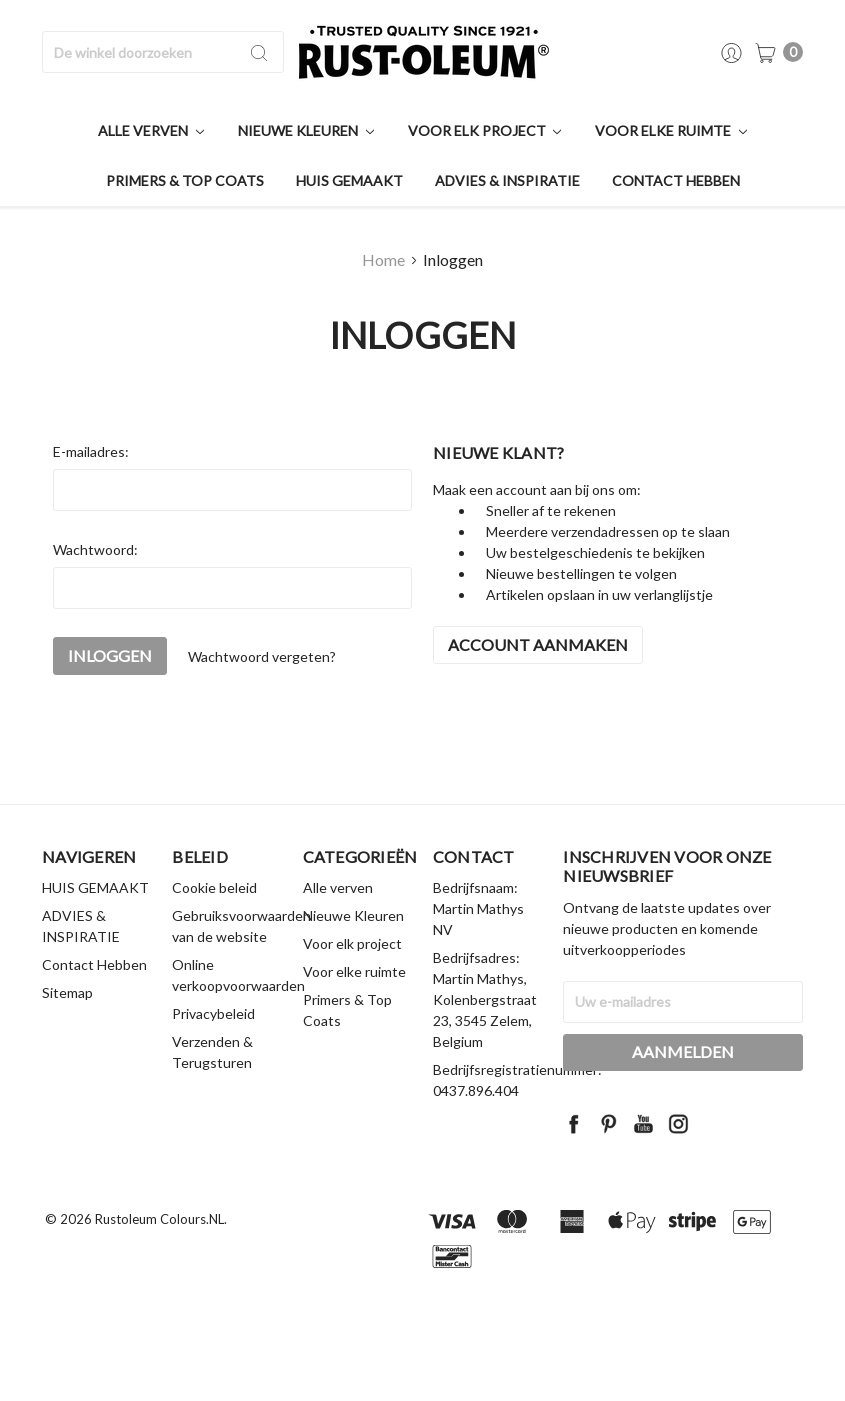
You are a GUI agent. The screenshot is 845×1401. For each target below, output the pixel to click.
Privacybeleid (213, 1013)
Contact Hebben (676, 180)
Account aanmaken (538, 644)
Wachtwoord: (95, 549)
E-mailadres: (91, 451)
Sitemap (67, 992)
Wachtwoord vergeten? (262, 656)
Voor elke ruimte (671, 130)
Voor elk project (485, 130)
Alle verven (151, 130)
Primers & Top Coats (185, 180)
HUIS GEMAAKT (349, 180)
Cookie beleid (214, 887)
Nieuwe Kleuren (306, 130)
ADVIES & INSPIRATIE (507, 180)
